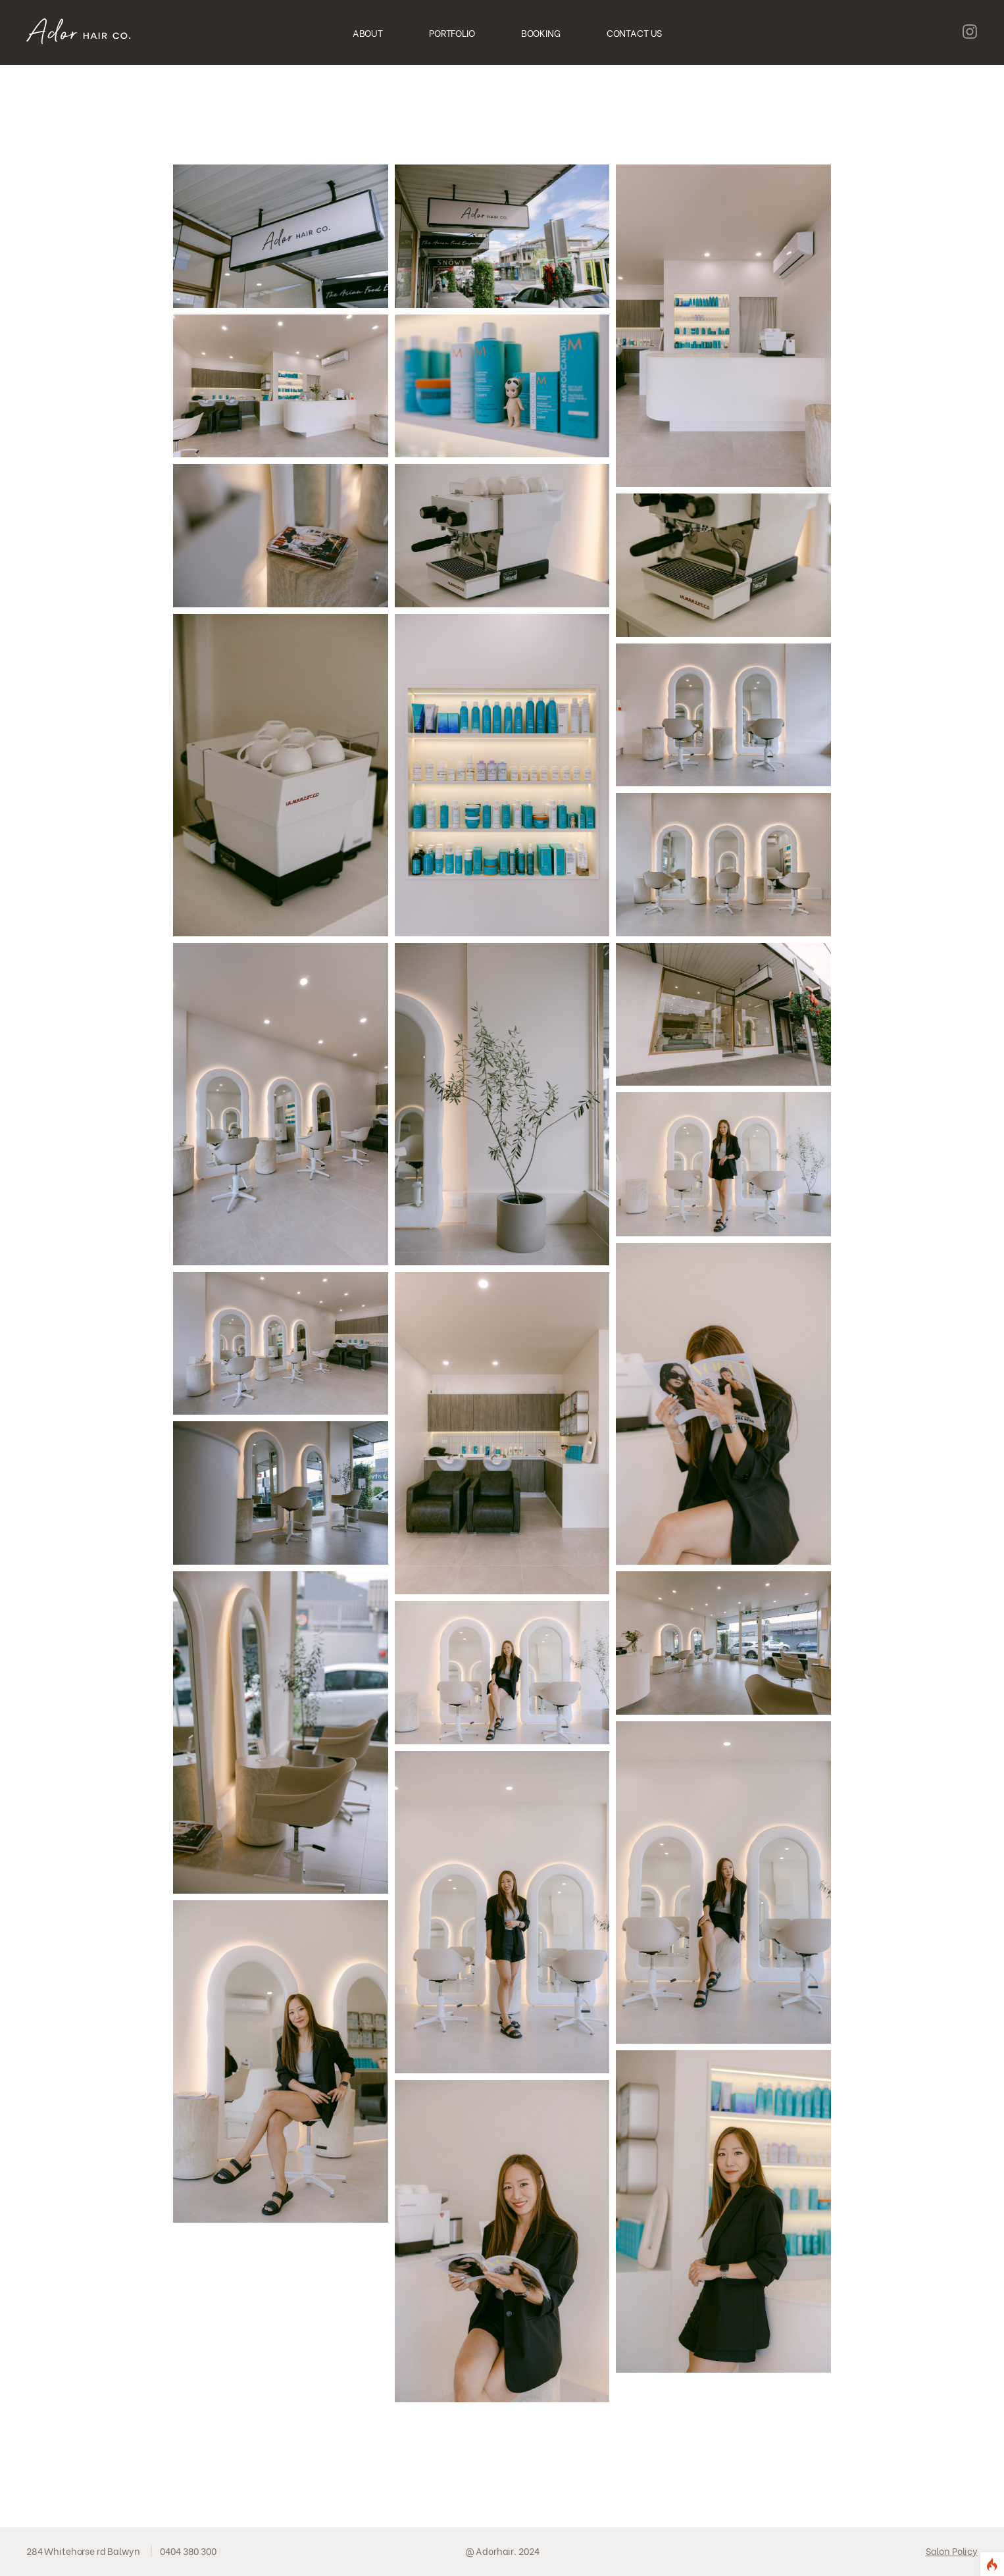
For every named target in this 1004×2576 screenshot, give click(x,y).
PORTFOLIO (452, 32)
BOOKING (541, 32)
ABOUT (368, 32)
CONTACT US (635, 32)
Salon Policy (952, 2551)
